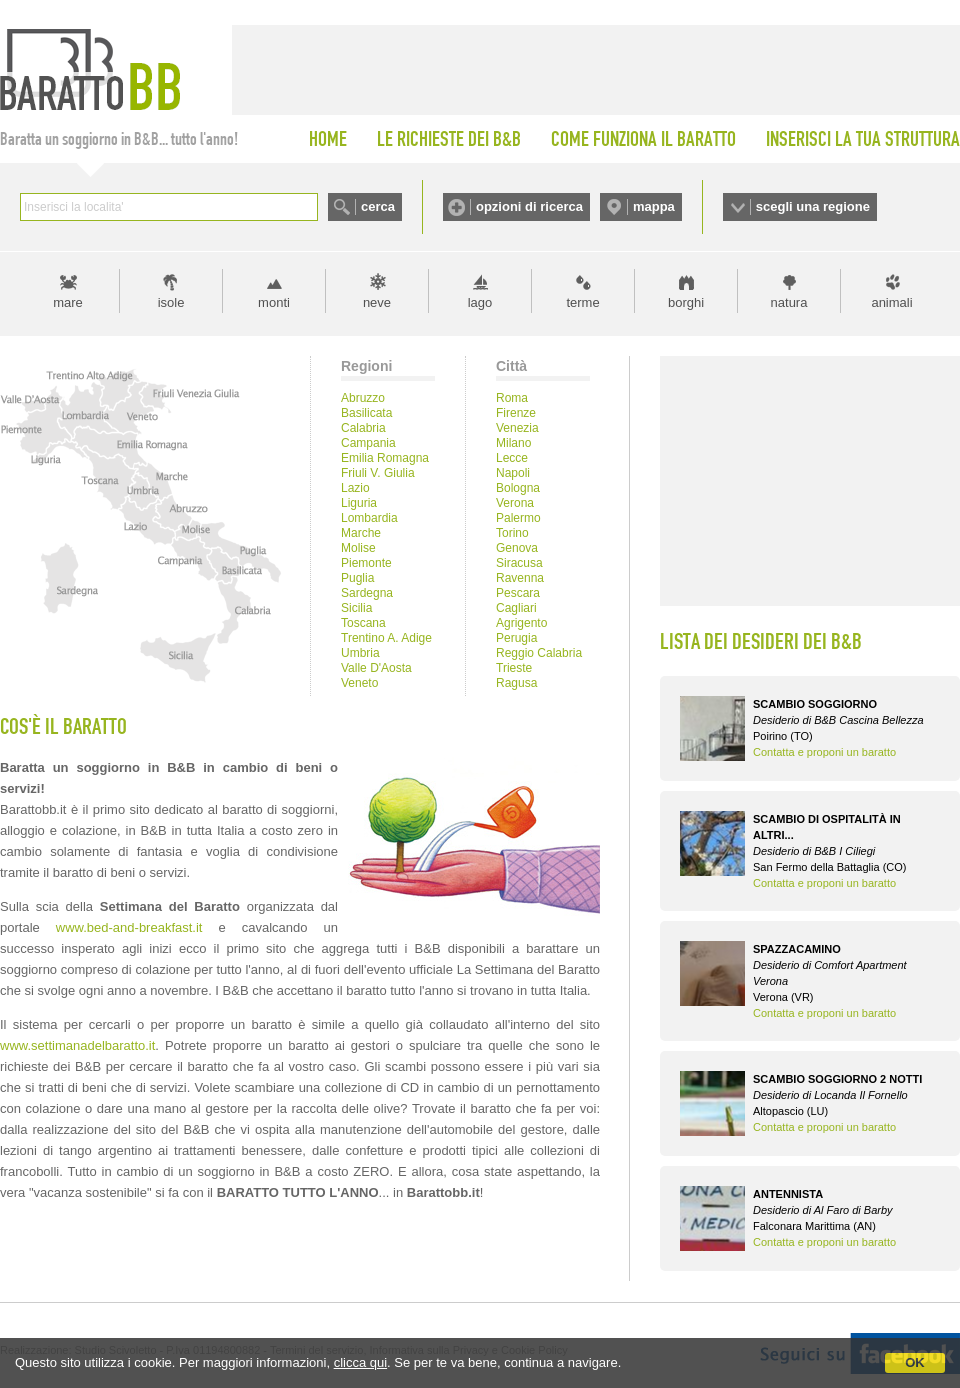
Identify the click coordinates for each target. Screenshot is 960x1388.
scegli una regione (813, 206)
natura (789, 302)
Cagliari (516, 608)
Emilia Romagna (385, 458)
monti (274, 302)
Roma (512, 398)
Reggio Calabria (539, 653)
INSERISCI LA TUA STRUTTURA (863, 139)
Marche (361, 533)
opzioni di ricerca (529, 206)
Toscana (363, 623)
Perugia (516, 638)
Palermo (518, 518)
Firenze (516, 413)
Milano (513, 443)
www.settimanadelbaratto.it (77, 1045)
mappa (654, 206)
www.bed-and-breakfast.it (129, 927)
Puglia (357, 578)
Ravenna (520, 578)
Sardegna (367, 593)
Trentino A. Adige (386, 638)
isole (171, 302)
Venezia (517, 428)
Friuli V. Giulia (378, 473)
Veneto (359, 683)
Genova (517, 548)
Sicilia (356, 608)
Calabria (363, 428)
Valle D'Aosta (376, 668)
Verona (515, 503)
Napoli (513, 473)
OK (915, 1362)
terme (582, 302)
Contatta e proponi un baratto (824, 752)
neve (377, 302)
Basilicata (366, 413)
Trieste (514, 668)
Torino (512, 533)
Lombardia (369, 518)
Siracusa (519, 563)
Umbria (360, 653)
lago (480, 302)
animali (891, 302)
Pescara (518, 593)
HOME (328, 139)
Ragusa (516, 683)
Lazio (355, 488)
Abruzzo (363, 398)
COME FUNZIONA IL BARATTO (643, 139)
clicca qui (360, 1362)
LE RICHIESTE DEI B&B (449, 139)
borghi (686, 302)
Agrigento (521, 623)
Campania (368, 443)
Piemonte (366, 563)
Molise (358, 548)
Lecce (512, 458)
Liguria (359, 503)
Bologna (518, 488)
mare (68, 302)
